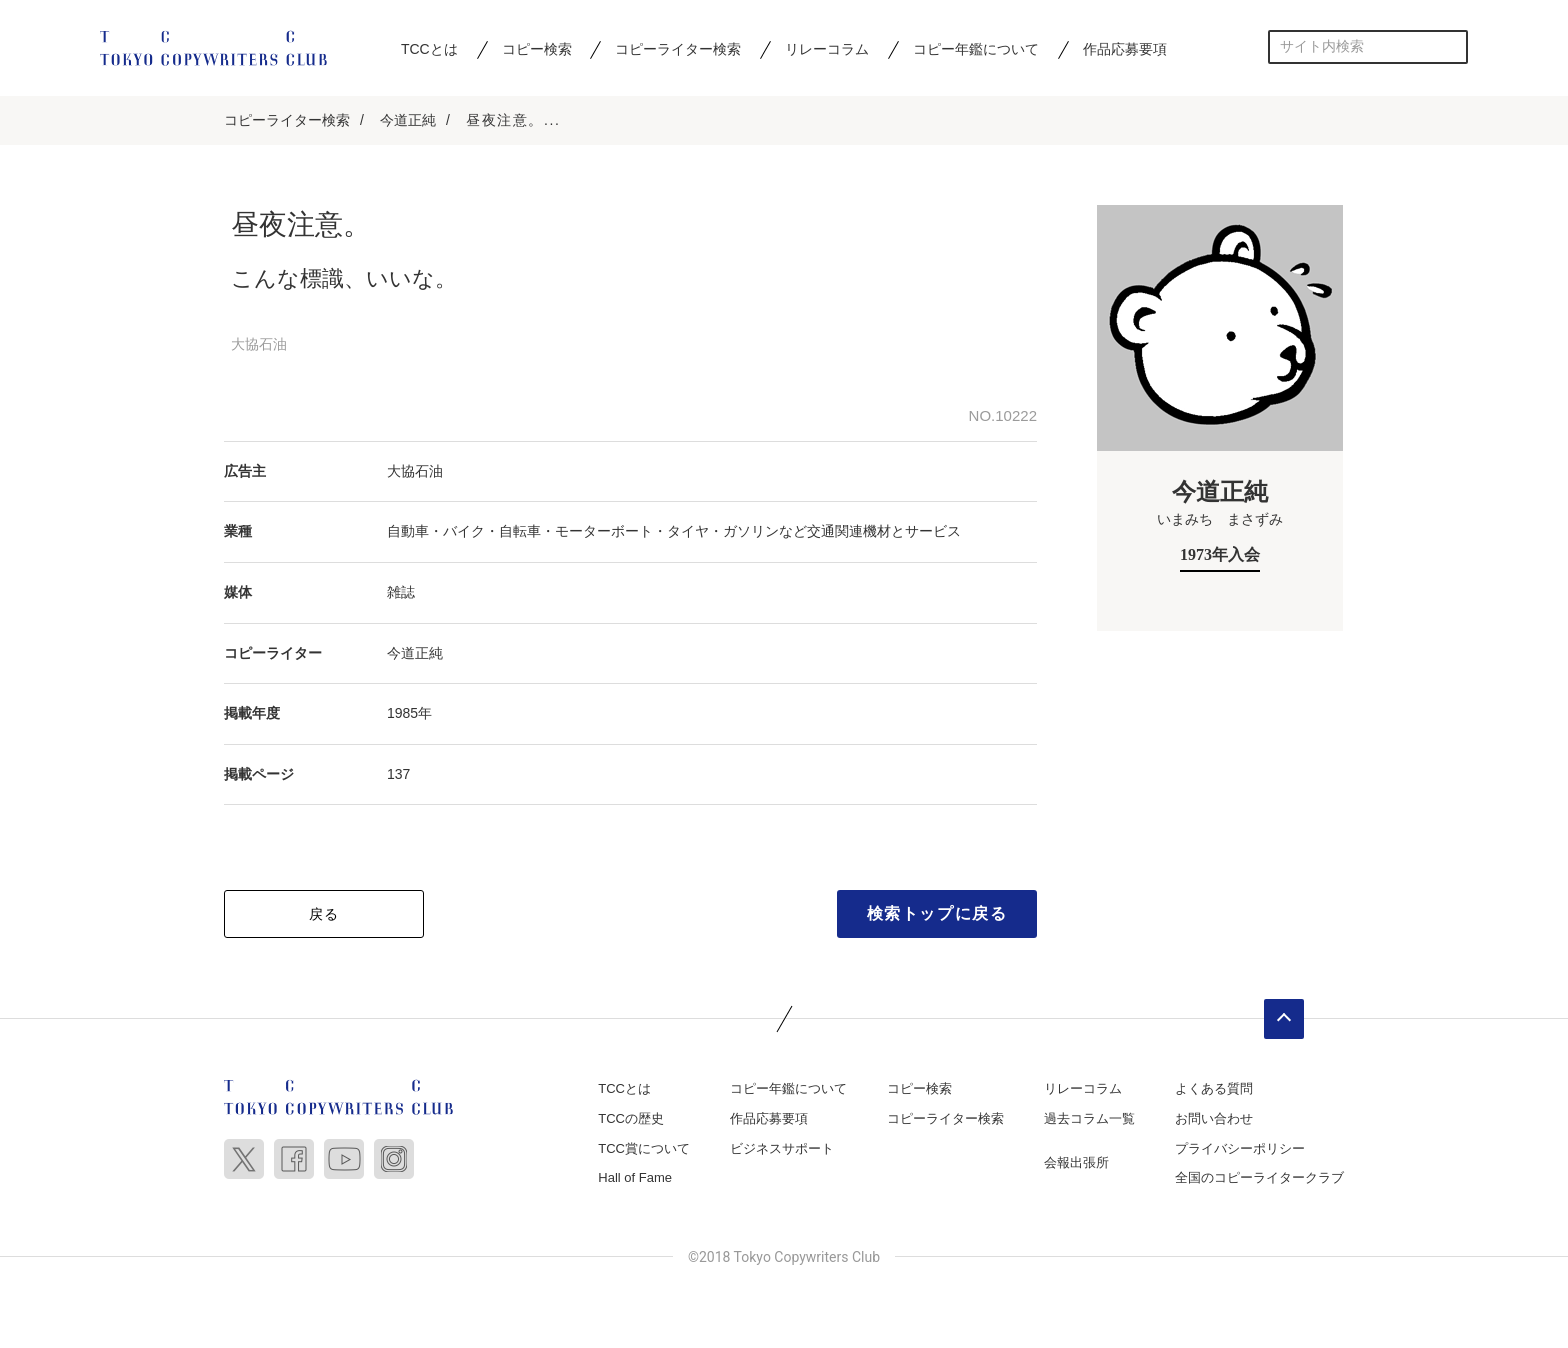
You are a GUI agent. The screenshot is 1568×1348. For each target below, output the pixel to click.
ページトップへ (1284, 1020)
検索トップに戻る (937, 914)
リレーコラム (827, 49)
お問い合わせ (1214, 1118)
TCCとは (429, 49)
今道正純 (408, 120)
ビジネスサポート (782, 1148)
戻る (324, 915)
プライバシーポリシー (1240, 1148)
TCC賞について (644, 1148)
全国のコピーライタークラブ (1259, 1178)
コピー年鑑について (976, 49)
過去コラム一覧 (1089, 1118)
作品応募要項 (1125, 49)
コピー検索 (537, 49)
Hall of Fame (635, 1178)
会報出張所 (1076, 1162)
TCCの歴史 (631, 1118)
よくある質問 (1214, 1089)
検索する (1451, 46)
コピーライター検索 (678, 49)
